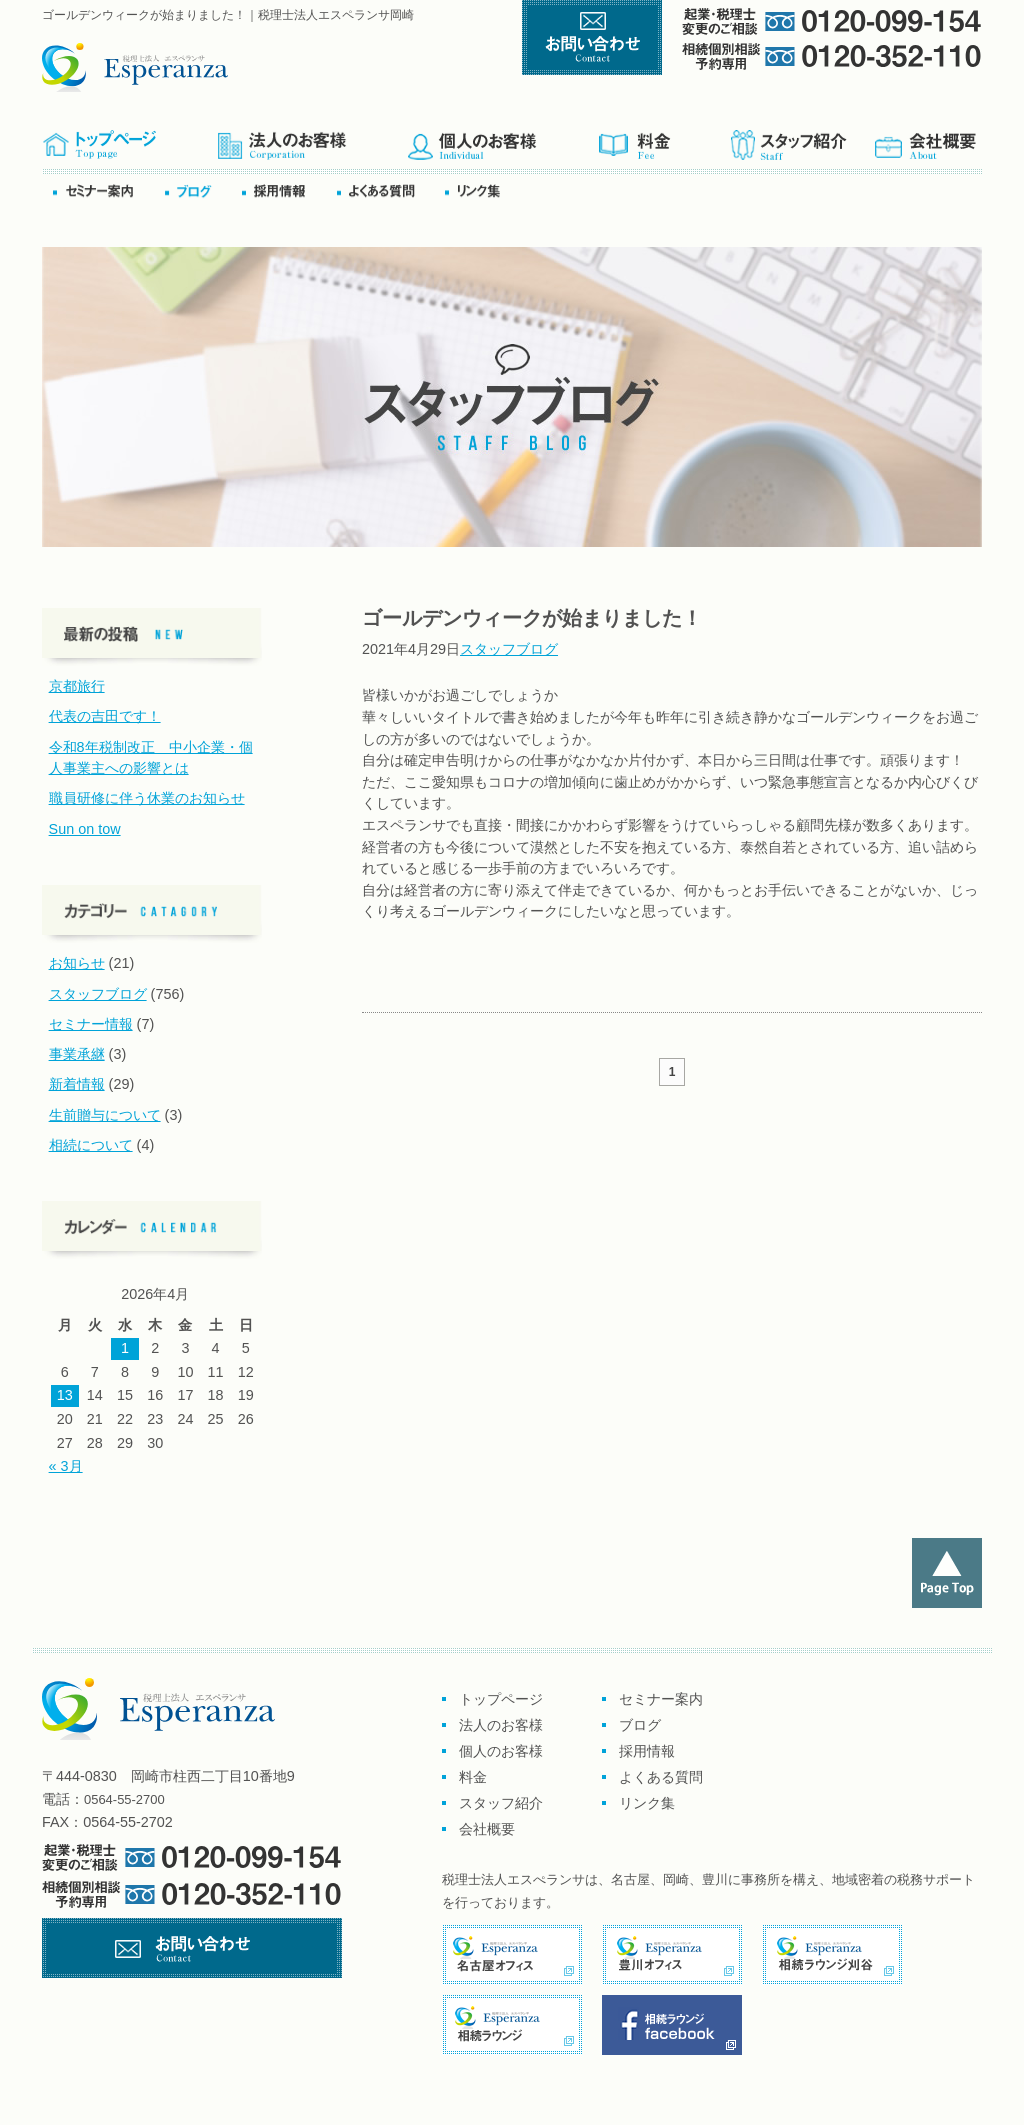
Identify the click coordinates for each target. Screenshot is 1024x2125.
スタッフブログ (509, 649)
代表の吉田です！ (105, 716)
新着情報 (77, 1084)
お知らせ (77, 963)
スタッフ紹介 (801, 138)
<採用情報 (288, 190)
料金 (663, 138)
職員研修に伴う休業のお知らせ (147, 798)
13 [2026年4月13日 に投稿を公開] (65, 1395)
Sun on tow (85, 829)
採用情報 (647, 1751)
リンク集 (478, 190)
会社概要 (926, 138)
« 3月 (66, 1466)
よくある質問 (389, 190)
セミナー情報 (91, 1024)
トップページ (129, 138)
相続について (91, 1145)
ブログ (202, 190)
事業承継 (77, 1054)
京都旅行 (77, 686)
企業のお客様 (312, 138)
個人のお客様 (502, 138)
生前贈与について (105, 1115)
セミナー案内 (107, 190)
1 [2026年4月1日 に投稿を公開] (125, 1348)
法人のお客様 (501, 1725)
